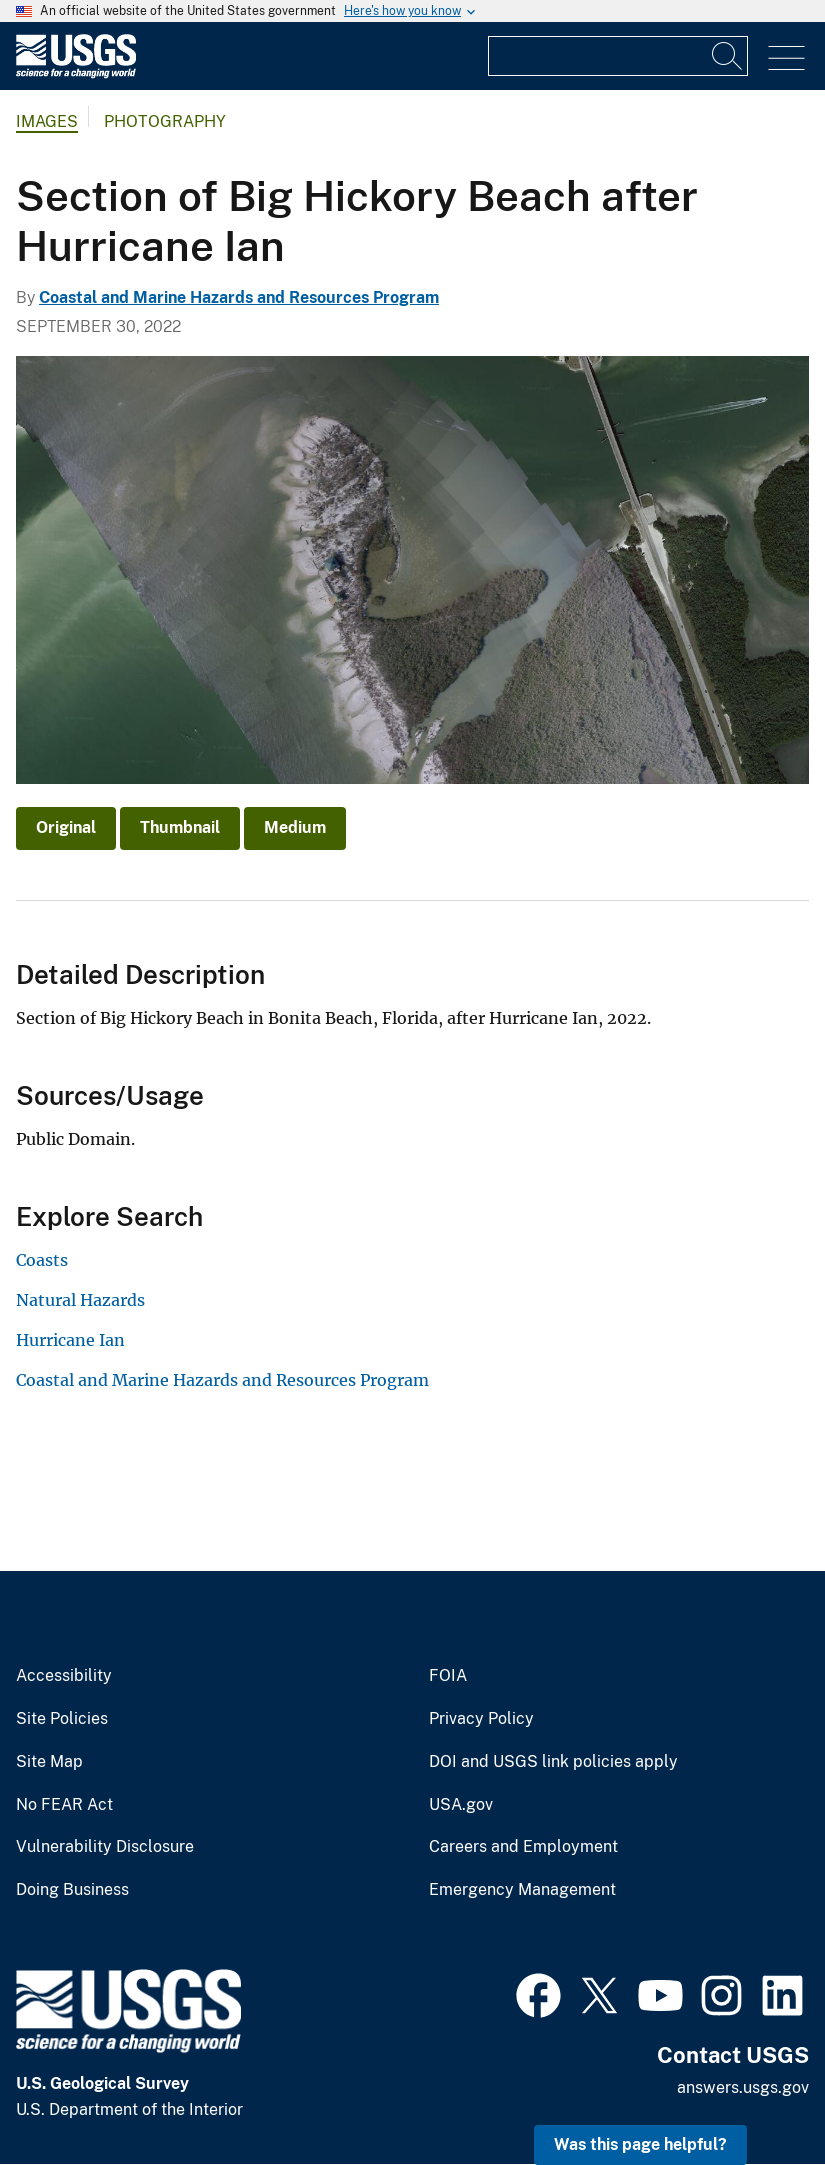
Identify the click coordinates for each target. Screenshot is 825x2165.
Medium (295, 827)
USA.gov (461, 1805)
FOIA (448, 1676)
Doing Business (72, 1890)
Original (66, 827)
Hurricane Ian (70, 1340)
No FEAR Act (64, 1805)
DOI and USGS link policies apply (553, 1762)
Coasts (42, 1260)
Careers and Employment (523, 1847)
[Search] (728, 56)
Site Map (49, 1762)
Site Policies (62, 1719)
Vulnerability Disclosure (105, 1847)
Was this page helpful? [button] (640, 2144)
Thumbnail (180, 827)
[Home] (76, 73)
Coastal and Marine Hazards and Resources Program (239, 297)
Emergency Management (522, 1890)
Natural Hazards (80, 1300)
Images (47, 121)
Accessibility (64, 1676)
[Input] (618, 56)
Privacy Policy (481, 1719)
